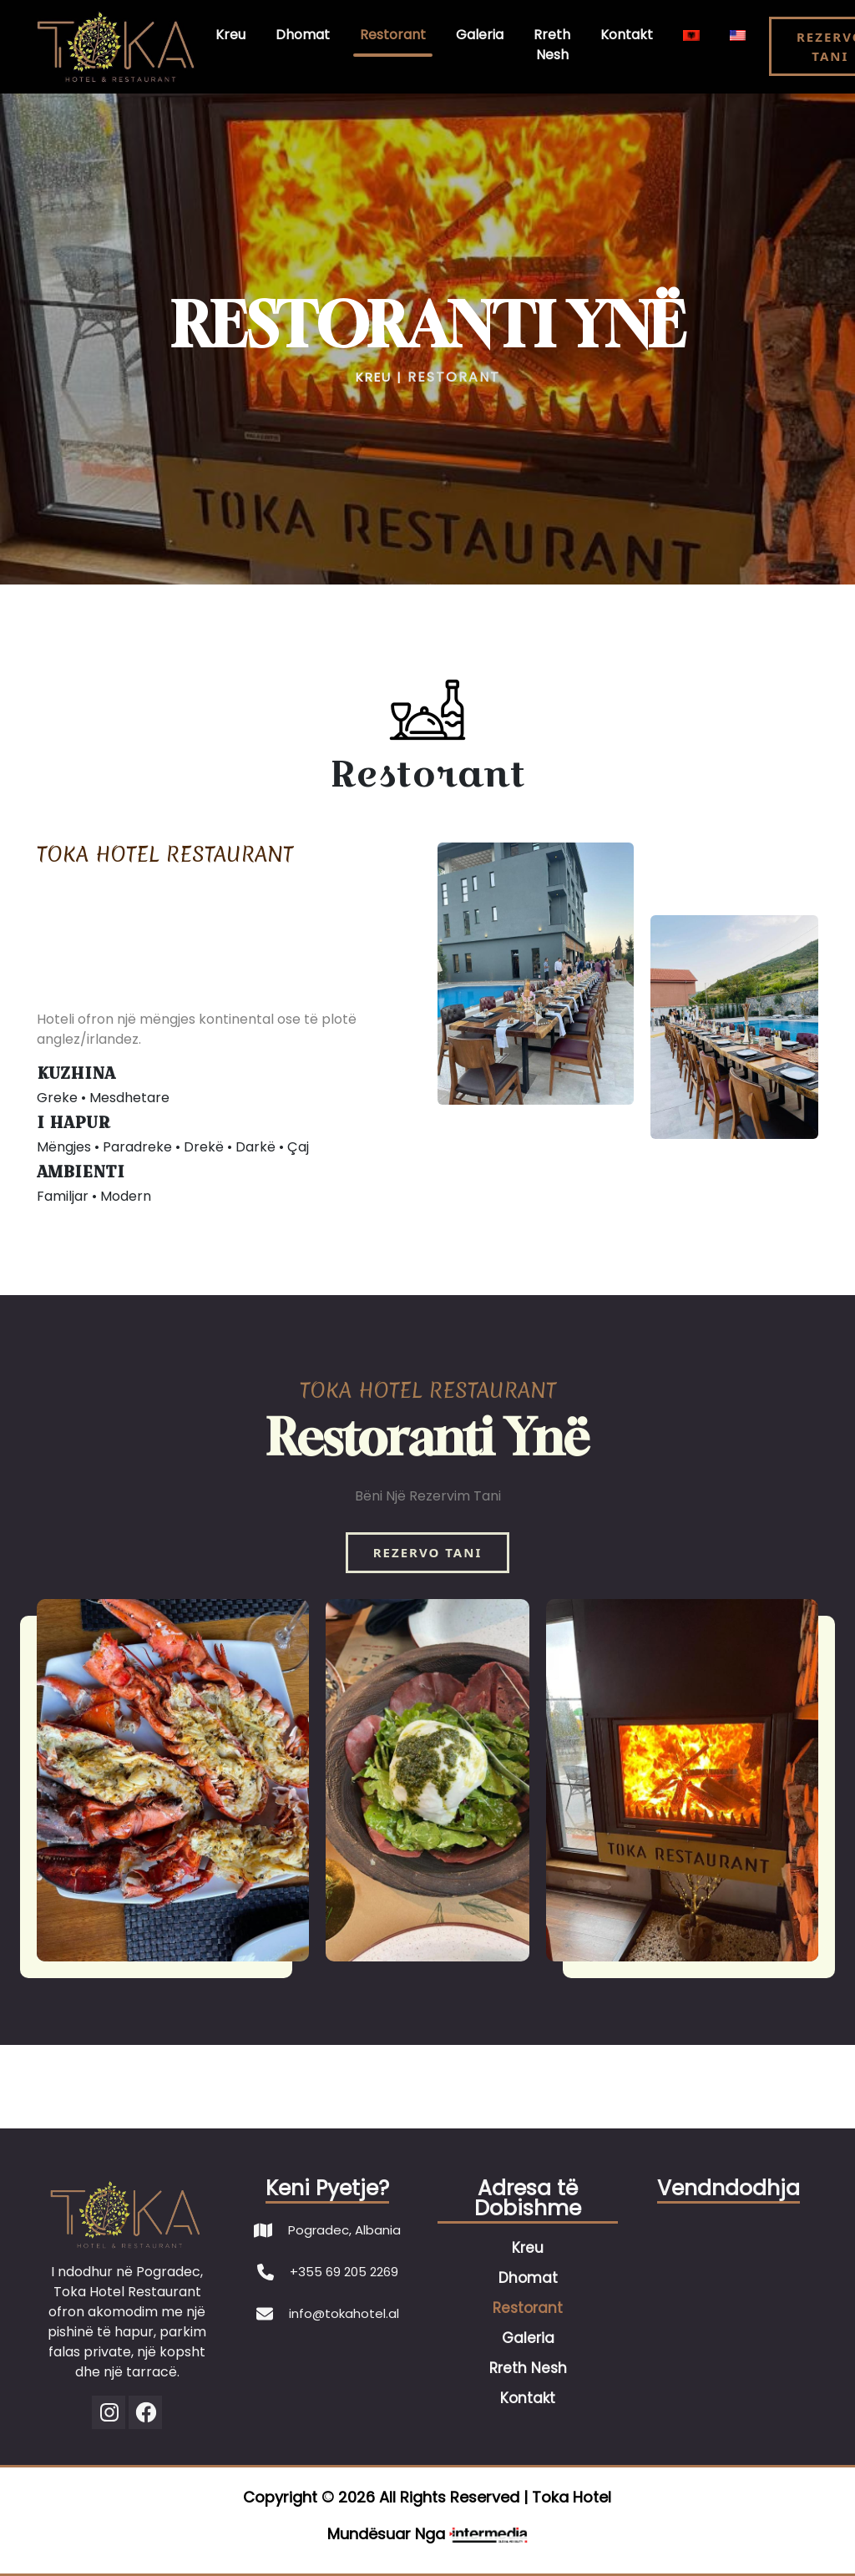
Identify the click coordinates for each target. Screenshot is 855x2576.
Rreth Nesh (552, 44)
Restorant (393, 34)
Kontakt (626, 34)
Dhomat (303, 34)
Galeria (479, 34)
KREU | (379, 377)
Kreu (230, 34)
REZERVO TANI (428, 1552)
